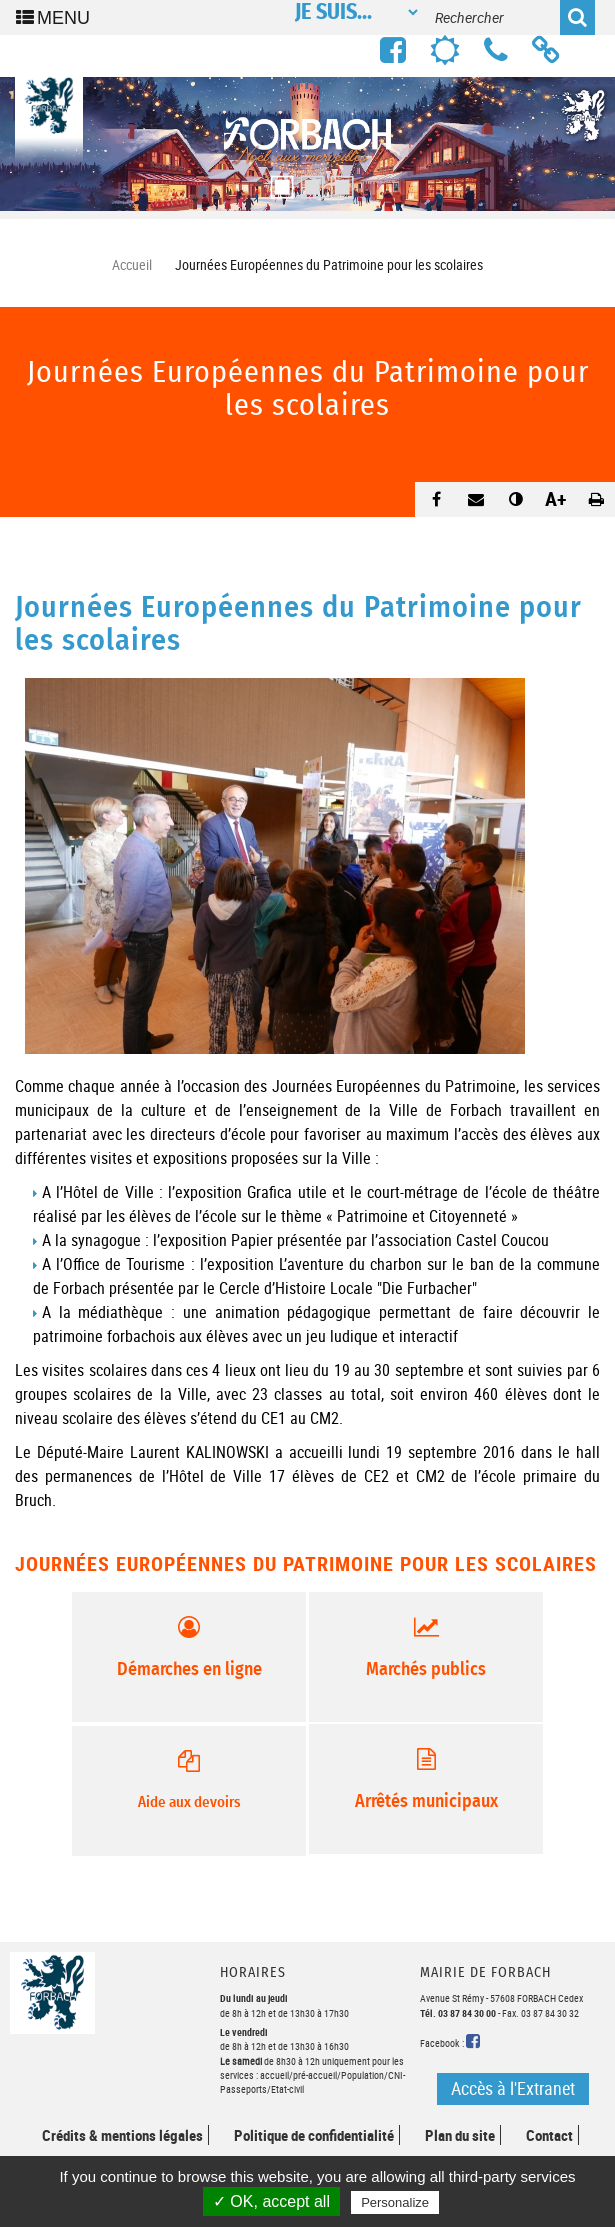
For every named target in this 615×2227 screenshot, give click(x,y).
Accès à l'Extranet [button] (513, 2088)
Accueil (132, 264)
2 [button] (308, 181)
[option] (307, 144)
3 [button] (338, 181)
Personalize (395, 2202)
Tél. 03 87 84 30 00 (458, 2013)
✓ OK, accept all (271, 2201)
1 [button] (278, 181)
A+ (556, 498)
